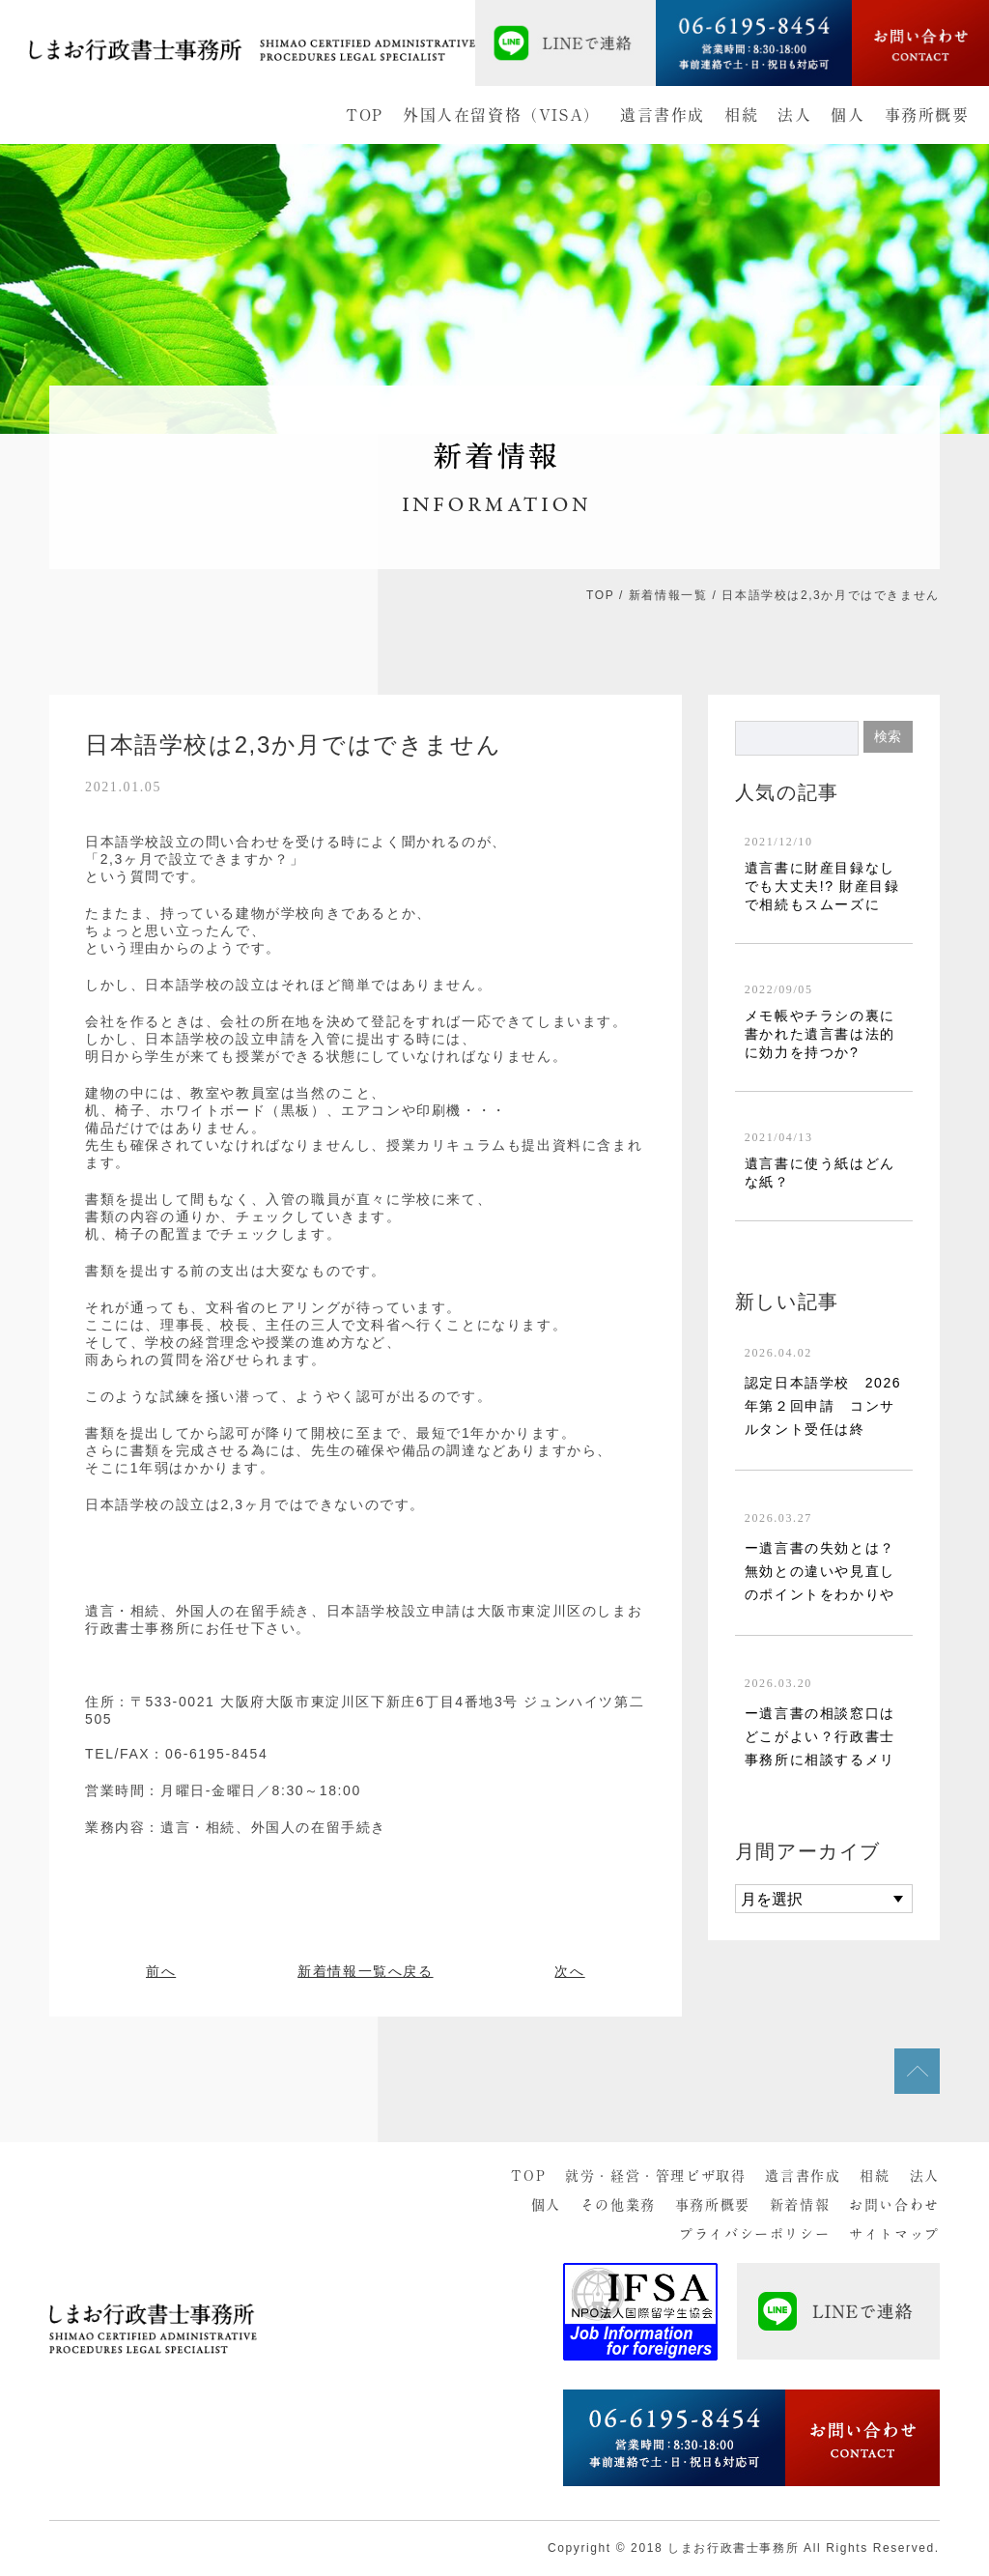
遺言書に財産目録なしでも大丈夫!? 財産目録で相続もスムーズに (822, 886)
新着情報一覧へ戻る (365, 1971)
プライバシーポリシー (754, 2234)
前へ (161, 1971)
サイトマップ (894, 2234)
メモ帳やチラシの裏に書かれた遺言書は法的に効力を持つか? (820, 1034)
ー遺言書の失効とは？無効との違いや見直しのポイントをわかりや (820, 1571)
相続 (741, 115)
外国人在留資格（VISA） (502, 115)
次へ (569, 1971)
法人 (794, 115)
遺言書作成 (662, 115)
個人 (847, 115)
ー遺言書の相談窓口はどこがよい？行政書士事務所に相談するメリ (820, 1736)
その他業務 (618, 2205)
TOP (364, 115)
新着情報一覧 (668, 595)
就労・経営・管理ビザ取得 (655, 2176)
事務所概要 (927, 115)
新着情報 (800, 2205)
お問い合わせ (894, 2205)
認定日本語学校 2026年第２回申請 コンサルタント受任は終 (823, 1406)
